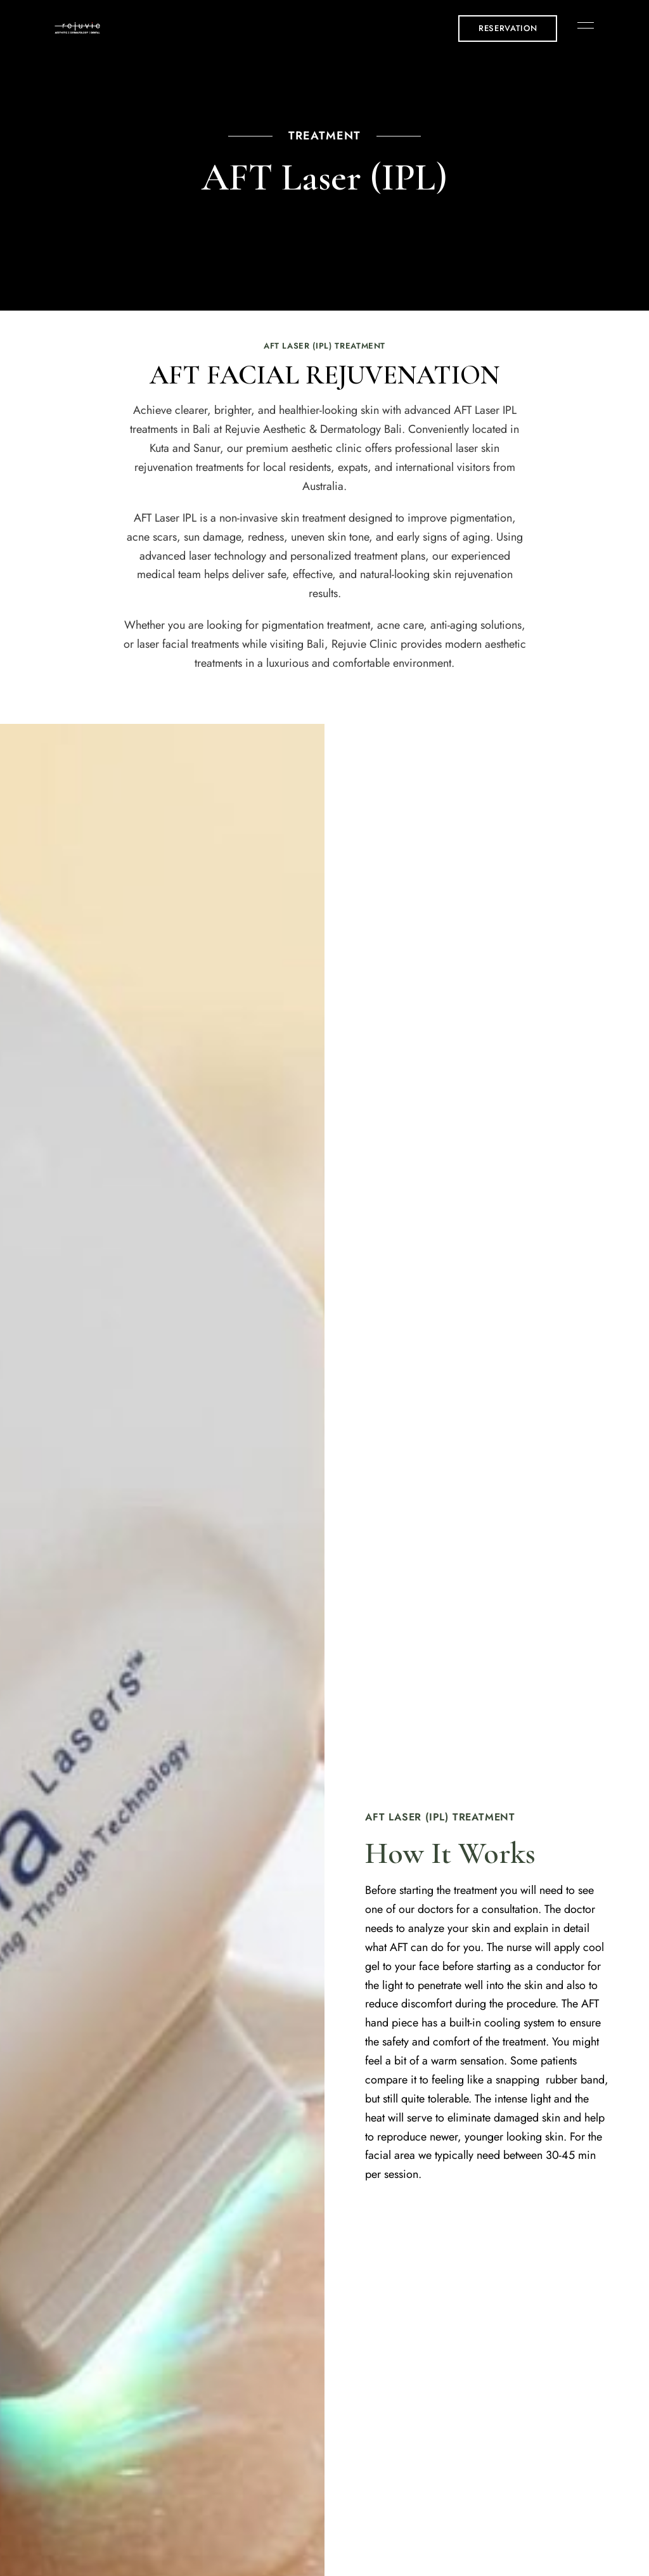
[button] (507, 28)
